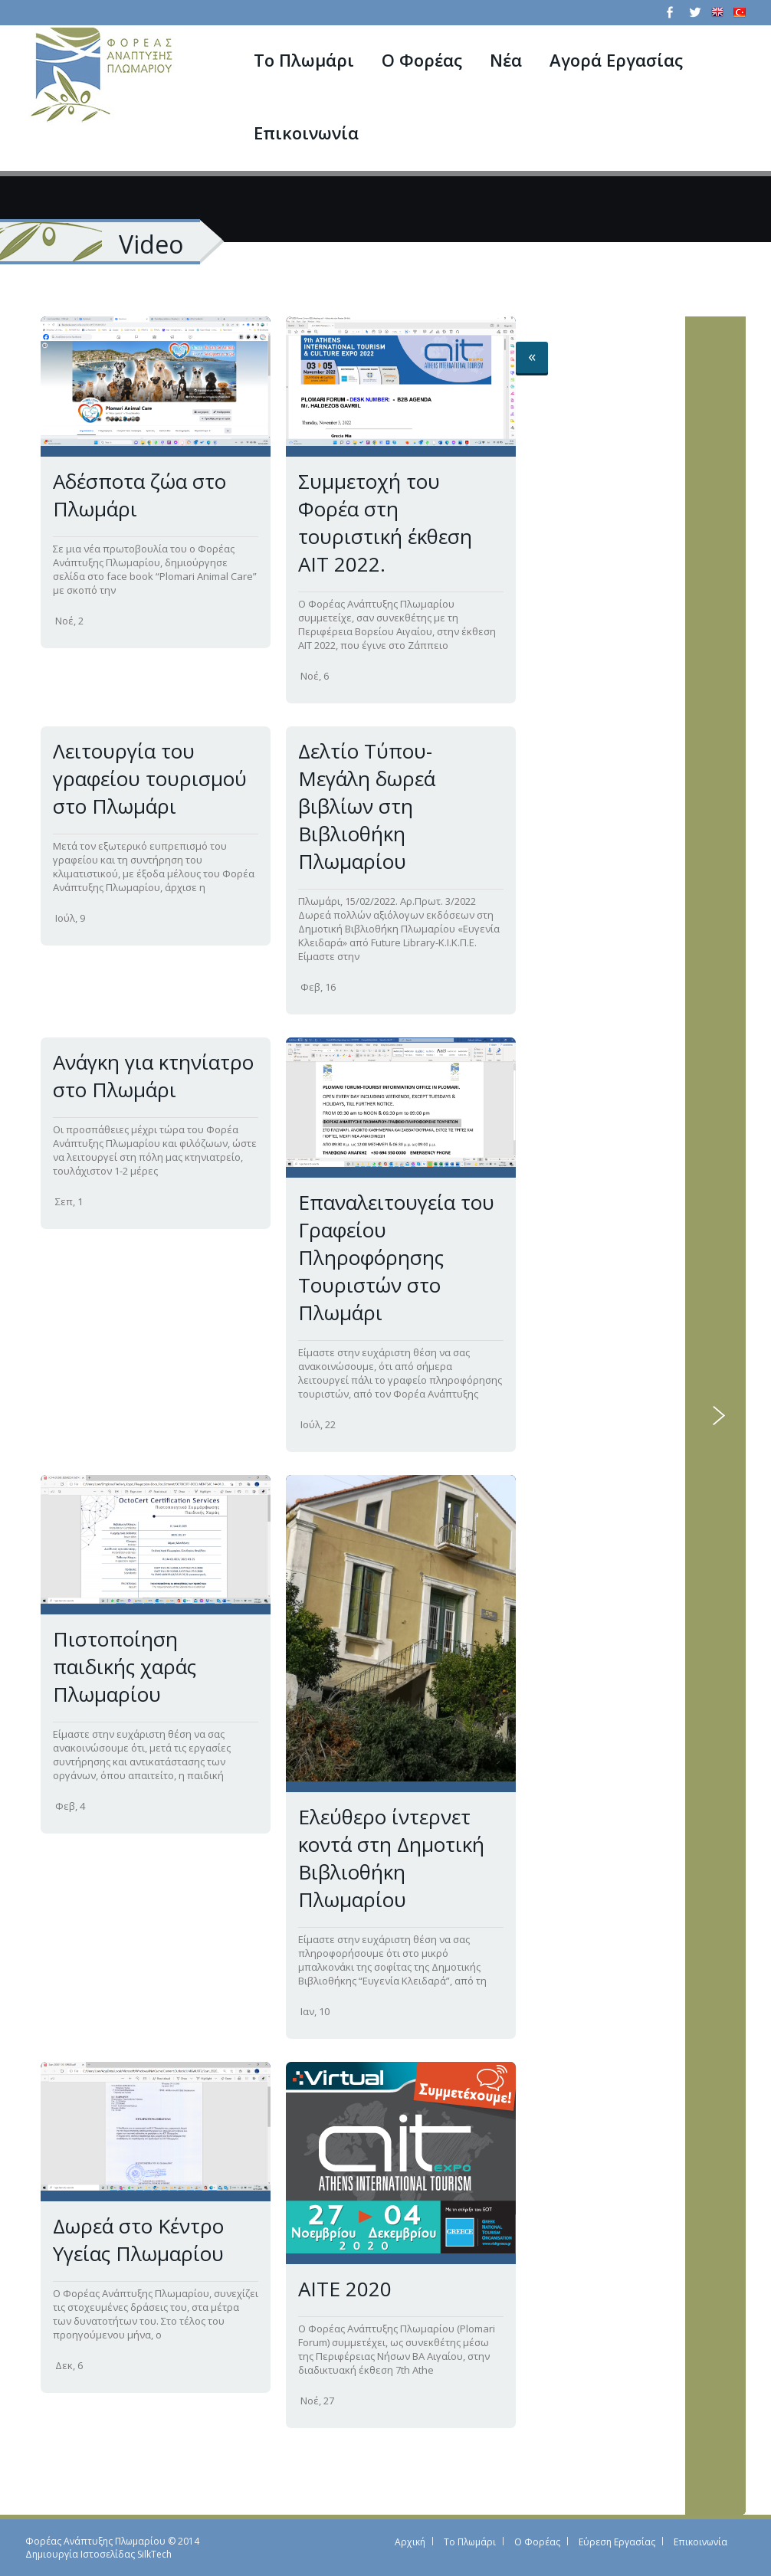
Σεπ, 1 (69, 1201)
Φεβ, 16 (318, 987)
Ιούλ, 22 (318, 1424)
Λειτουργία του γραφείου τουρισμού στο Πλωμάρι (150, 778)
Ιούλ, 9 (70, 918)
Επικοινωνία (306, 132)
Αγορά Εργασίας (616, 59)
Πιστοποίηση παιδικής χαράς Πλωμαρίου (124, 1666)
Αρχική (410, 2541)
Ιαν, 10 (315, 2011)
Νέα (506, 59)
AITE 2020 (345, 2288)
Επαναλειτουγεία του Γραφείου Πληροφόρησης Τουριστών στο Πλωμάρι (396, 1257)
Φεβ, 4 (70, 1806)
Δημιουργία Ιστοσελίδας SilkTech (98, 2554)
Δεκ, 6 (69, 2365)
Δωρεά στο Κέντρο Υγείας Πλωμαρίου (138, 2239)
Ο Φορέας (422, 59)
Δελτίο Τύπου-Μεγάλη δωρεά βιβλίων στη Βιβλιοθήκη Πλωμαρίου (366, 806)
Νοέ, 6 (314, 676)
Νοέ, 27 (317, 2400)
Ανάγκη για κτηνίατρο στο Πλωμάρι (153, 1075)
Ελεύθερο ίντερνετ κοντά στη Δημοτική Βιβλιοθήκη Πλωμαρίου (391, 1858)
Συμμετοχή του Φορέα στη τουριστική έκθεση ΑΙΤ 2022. (385, 522)
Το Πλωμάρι (304, 59)
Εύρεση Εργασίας (617, 2541)
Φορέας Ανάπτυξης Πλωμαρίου (95, 2541)
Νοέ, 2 (69, 621)
